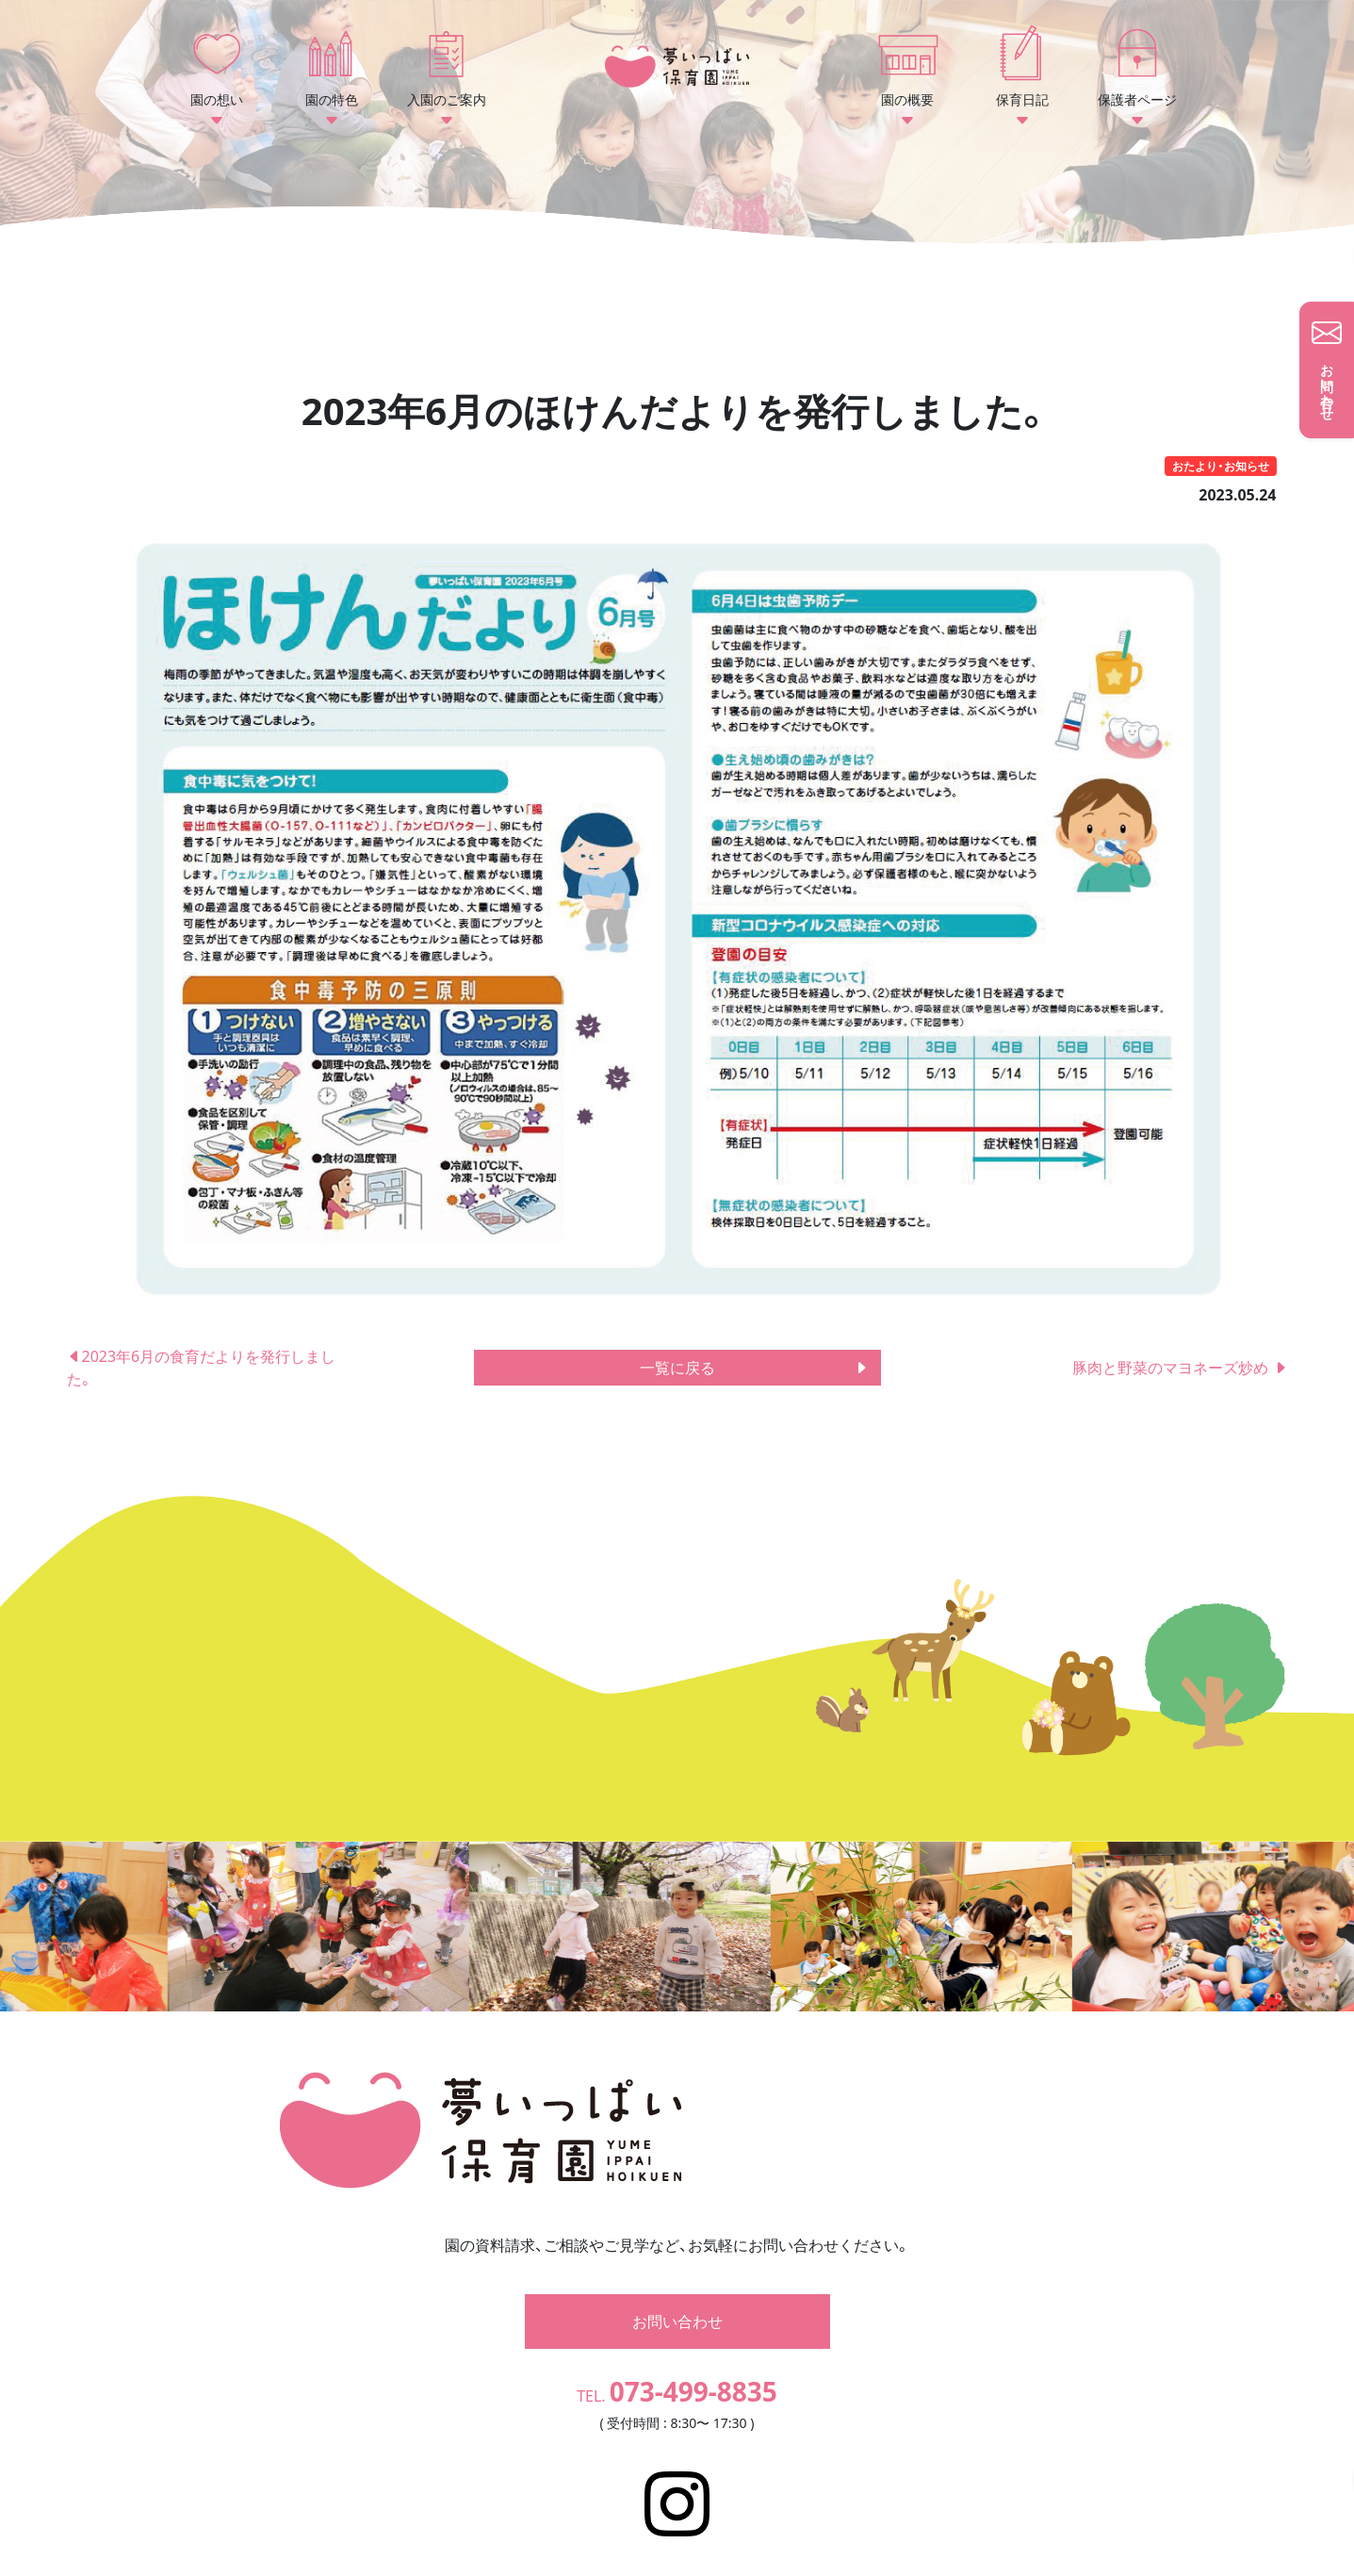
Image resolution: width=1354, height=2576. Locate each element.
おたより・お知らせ (1220, 466)
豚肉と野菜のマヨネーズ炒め (1179, 1367)
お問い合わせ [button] (677, 2294)
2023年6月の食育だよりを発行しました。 (201, 1367)
